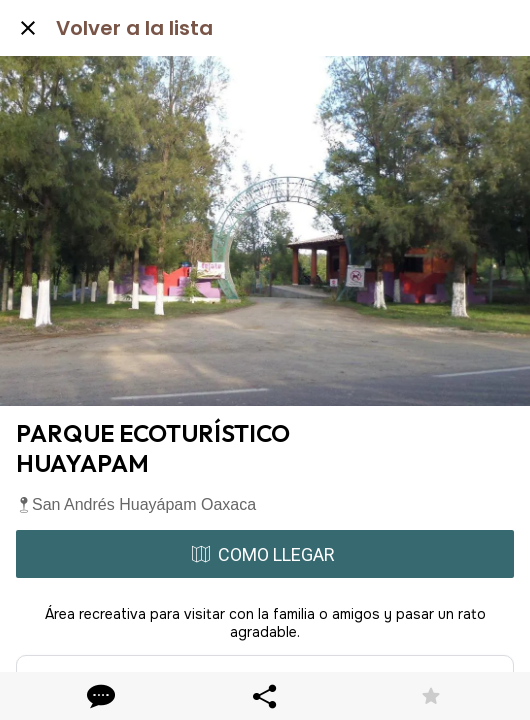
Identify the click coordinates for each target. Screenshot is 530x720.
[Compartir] (265, 696)
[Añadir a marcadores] (431, 696)
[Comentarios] (99, 696)
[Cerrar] (28, 28)
